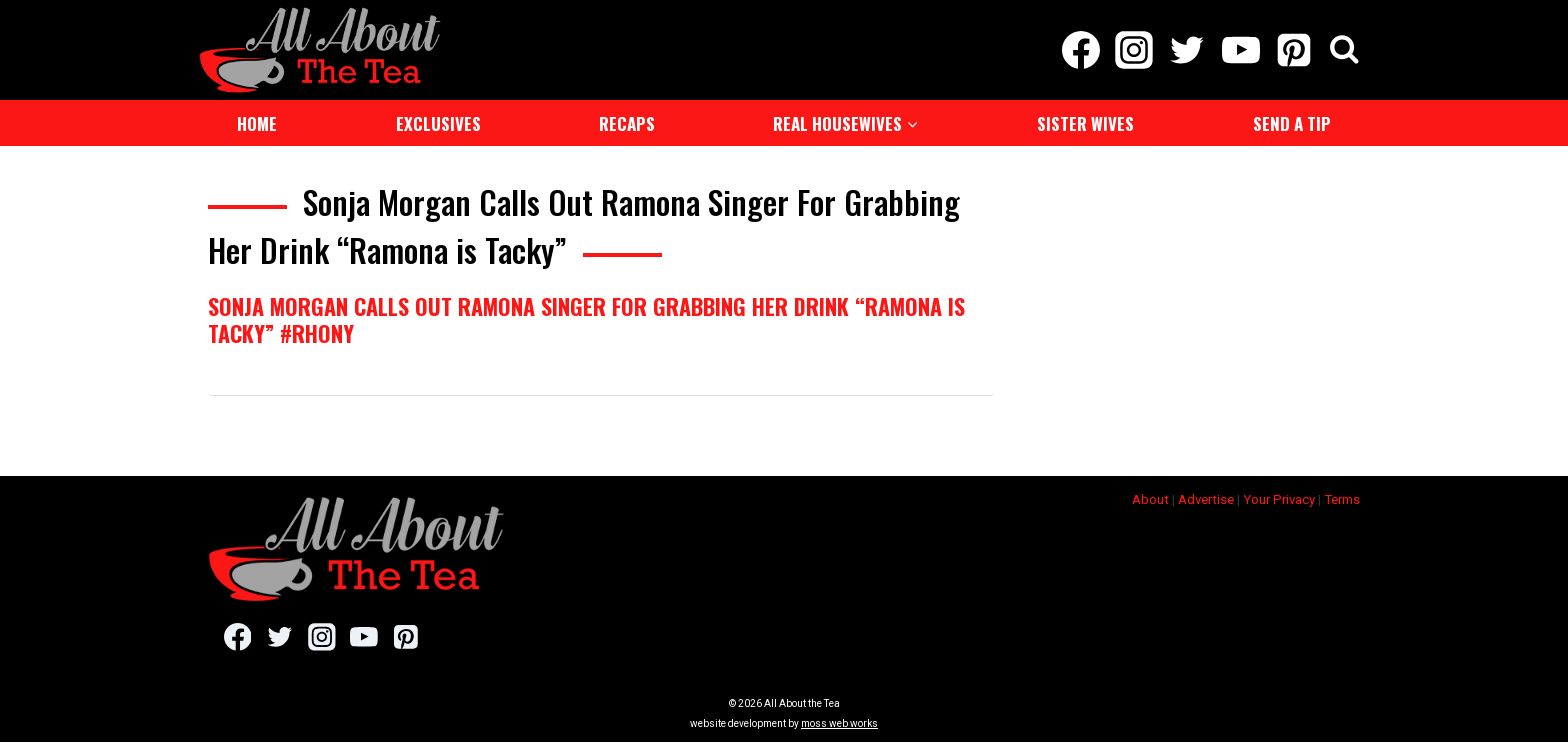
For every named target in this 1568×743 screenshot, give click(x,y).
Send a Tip (1292, 123)
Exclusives (438, 123)
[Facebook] (1080, 50)
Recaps (627, 123)
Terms (1342, 499)
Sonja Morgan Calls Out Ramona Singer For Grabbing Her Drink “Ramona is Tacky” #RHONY (586, 319)
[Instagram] (1134, 50)
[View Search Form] (1344, 50)
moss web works (839, 724)
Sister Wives (1085, 123)
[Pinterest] (1293, 50)
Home (257, 123)
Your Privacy (1279, 499)
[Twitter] (1187, 50)
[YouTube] (1240, 50)
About (1150, 499)
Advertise (1206, 499)
